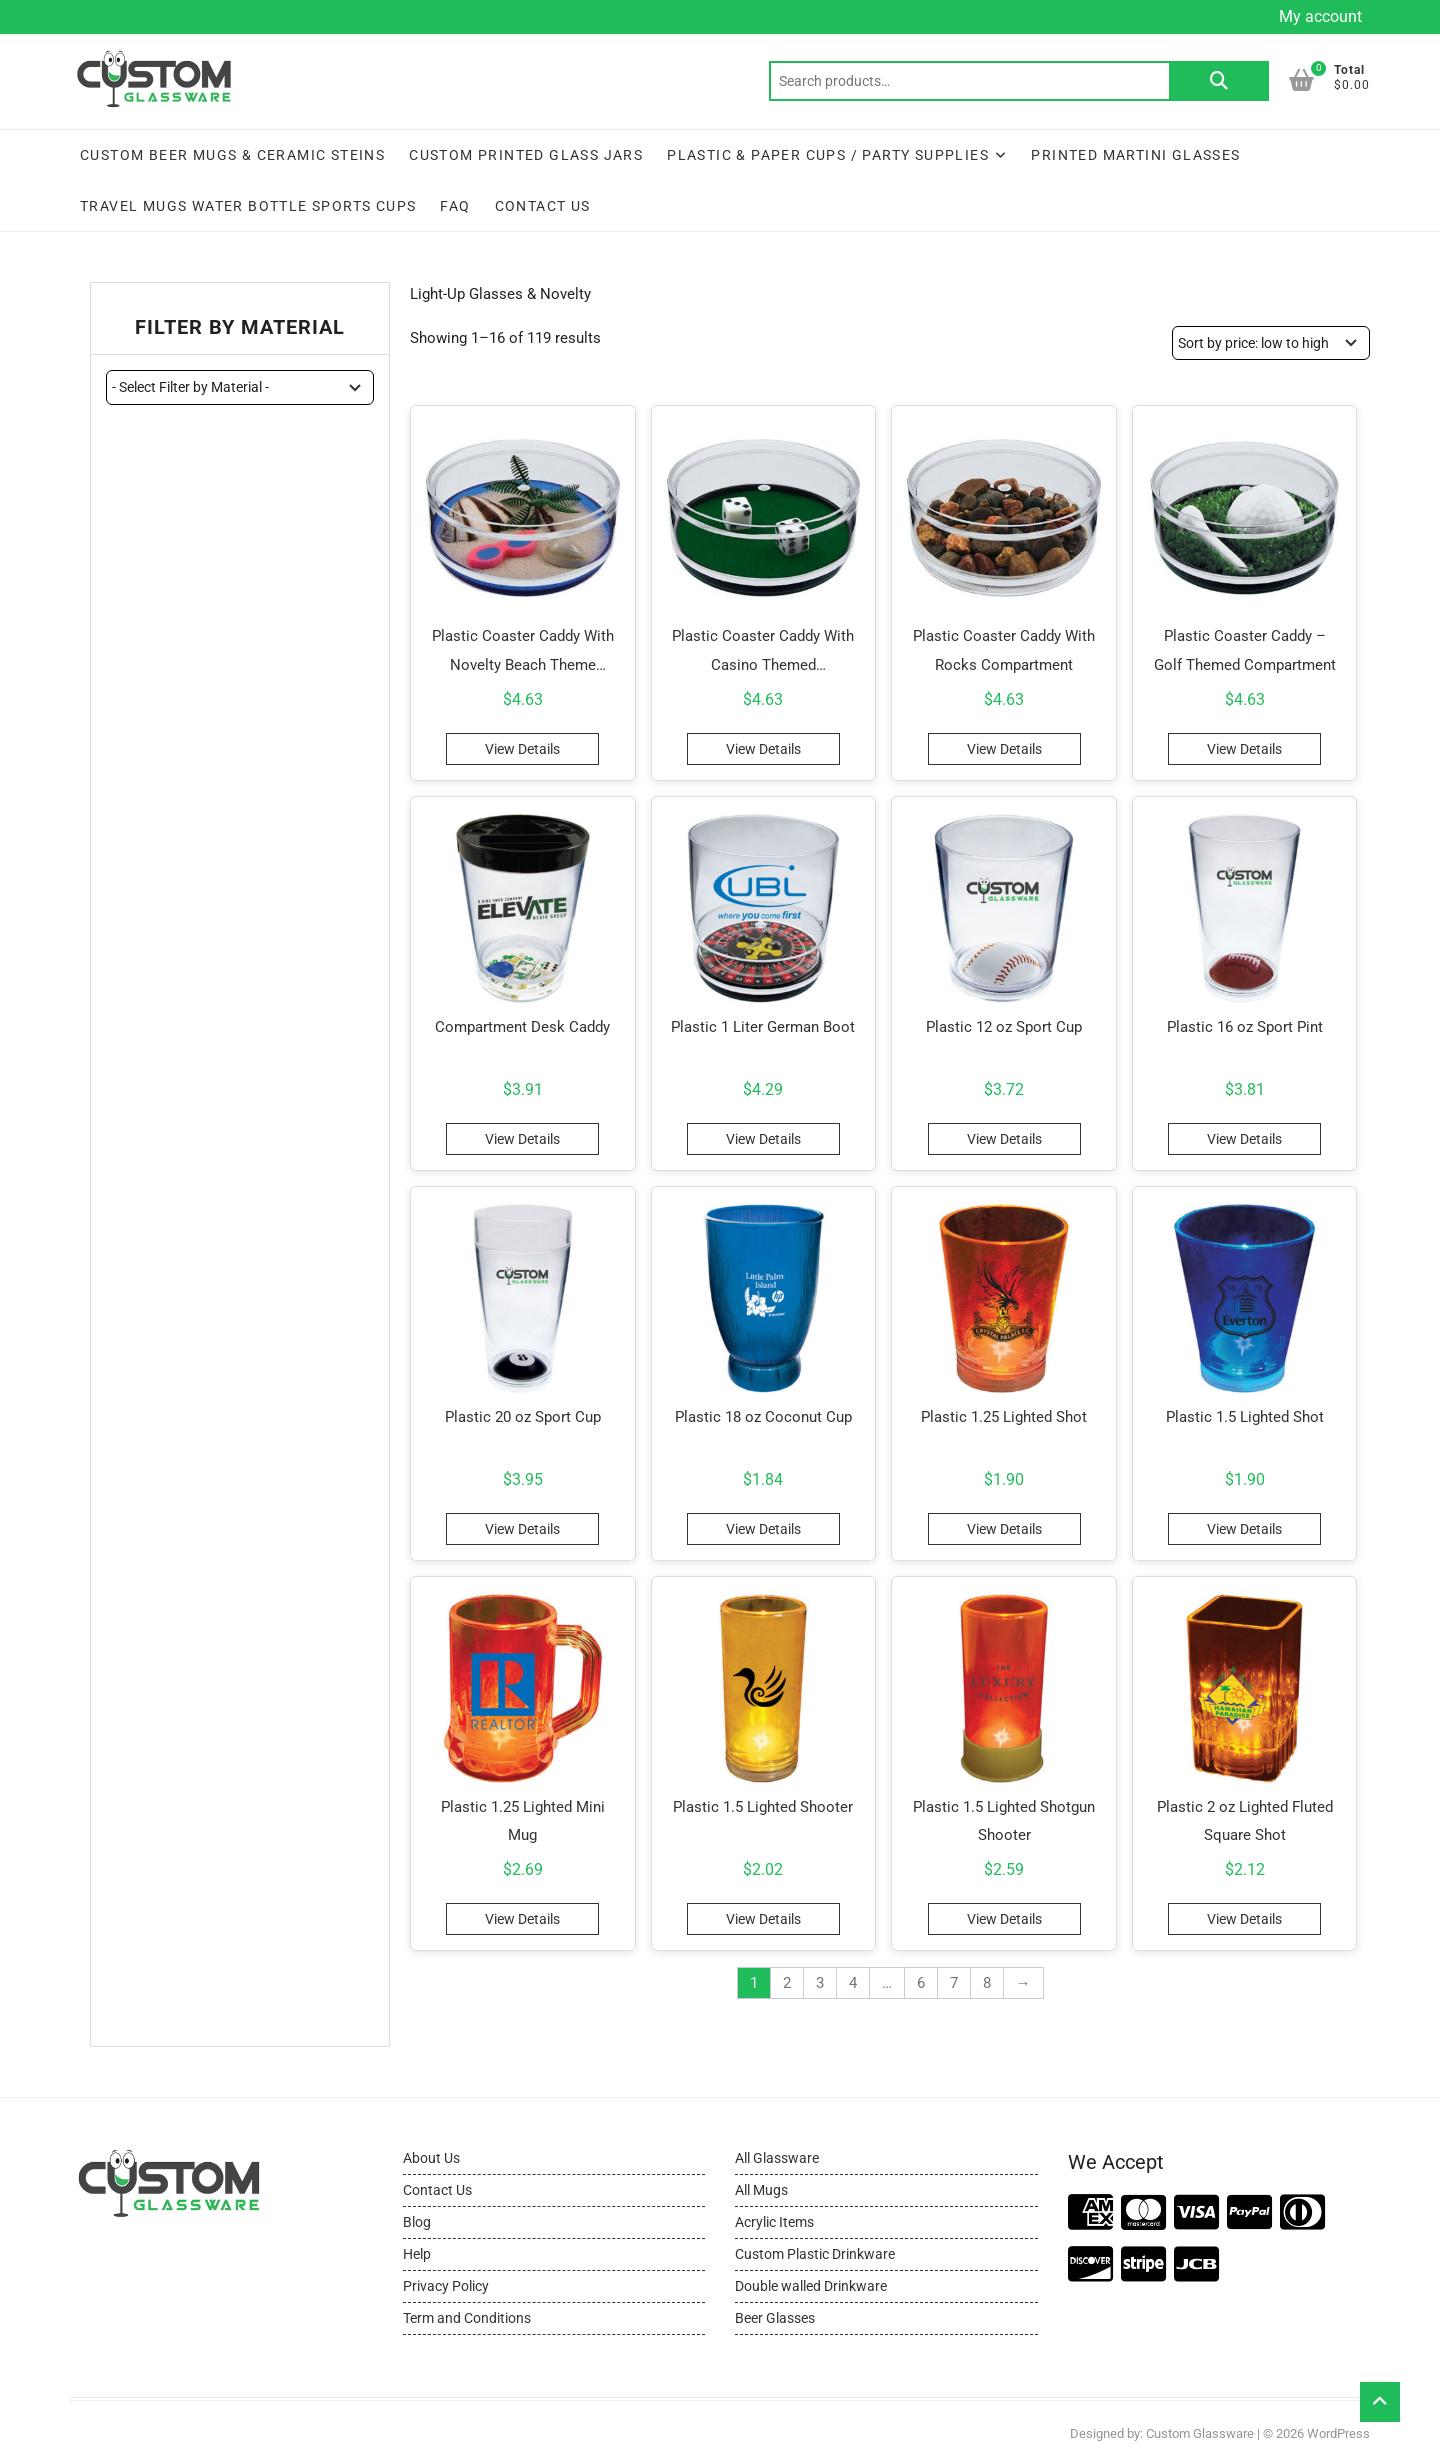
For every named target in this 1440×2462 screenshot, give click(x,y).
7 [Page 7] (954, 1983)
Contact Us (543, 206)
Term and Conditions (467, 2318)
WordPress (1338, 2433)
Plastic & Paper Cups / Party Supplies (828, 155)
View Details (522, 749)
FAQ (455, 206)
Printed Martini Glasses (1135, 155)
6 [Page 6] (921, 1983)
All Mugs (761, 2190)
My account (1320, 16)
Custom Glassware (1200, 2433)
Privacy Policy (446, 2286)
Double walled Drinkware (811, 2286)
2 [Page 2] (787, 1983)
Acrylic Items (774, 2222)
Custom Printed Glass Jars (526, 155)
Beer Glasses (775, 2318)
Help (417, 2254)
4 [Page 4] (853, 1983)
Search (1219, 81)
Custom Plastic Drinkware (815, 2254)
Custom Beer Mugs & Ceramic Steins (232, 155)
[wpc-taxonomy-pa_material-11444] (240, 387)
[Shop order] (1271, 343)
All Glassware (777, 2158)
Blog (417, 2222)
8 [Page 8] (987, 1983)
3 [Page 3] (820, 1983)
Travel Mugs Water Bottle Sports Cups (248, 206)
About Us (431, 2158)
